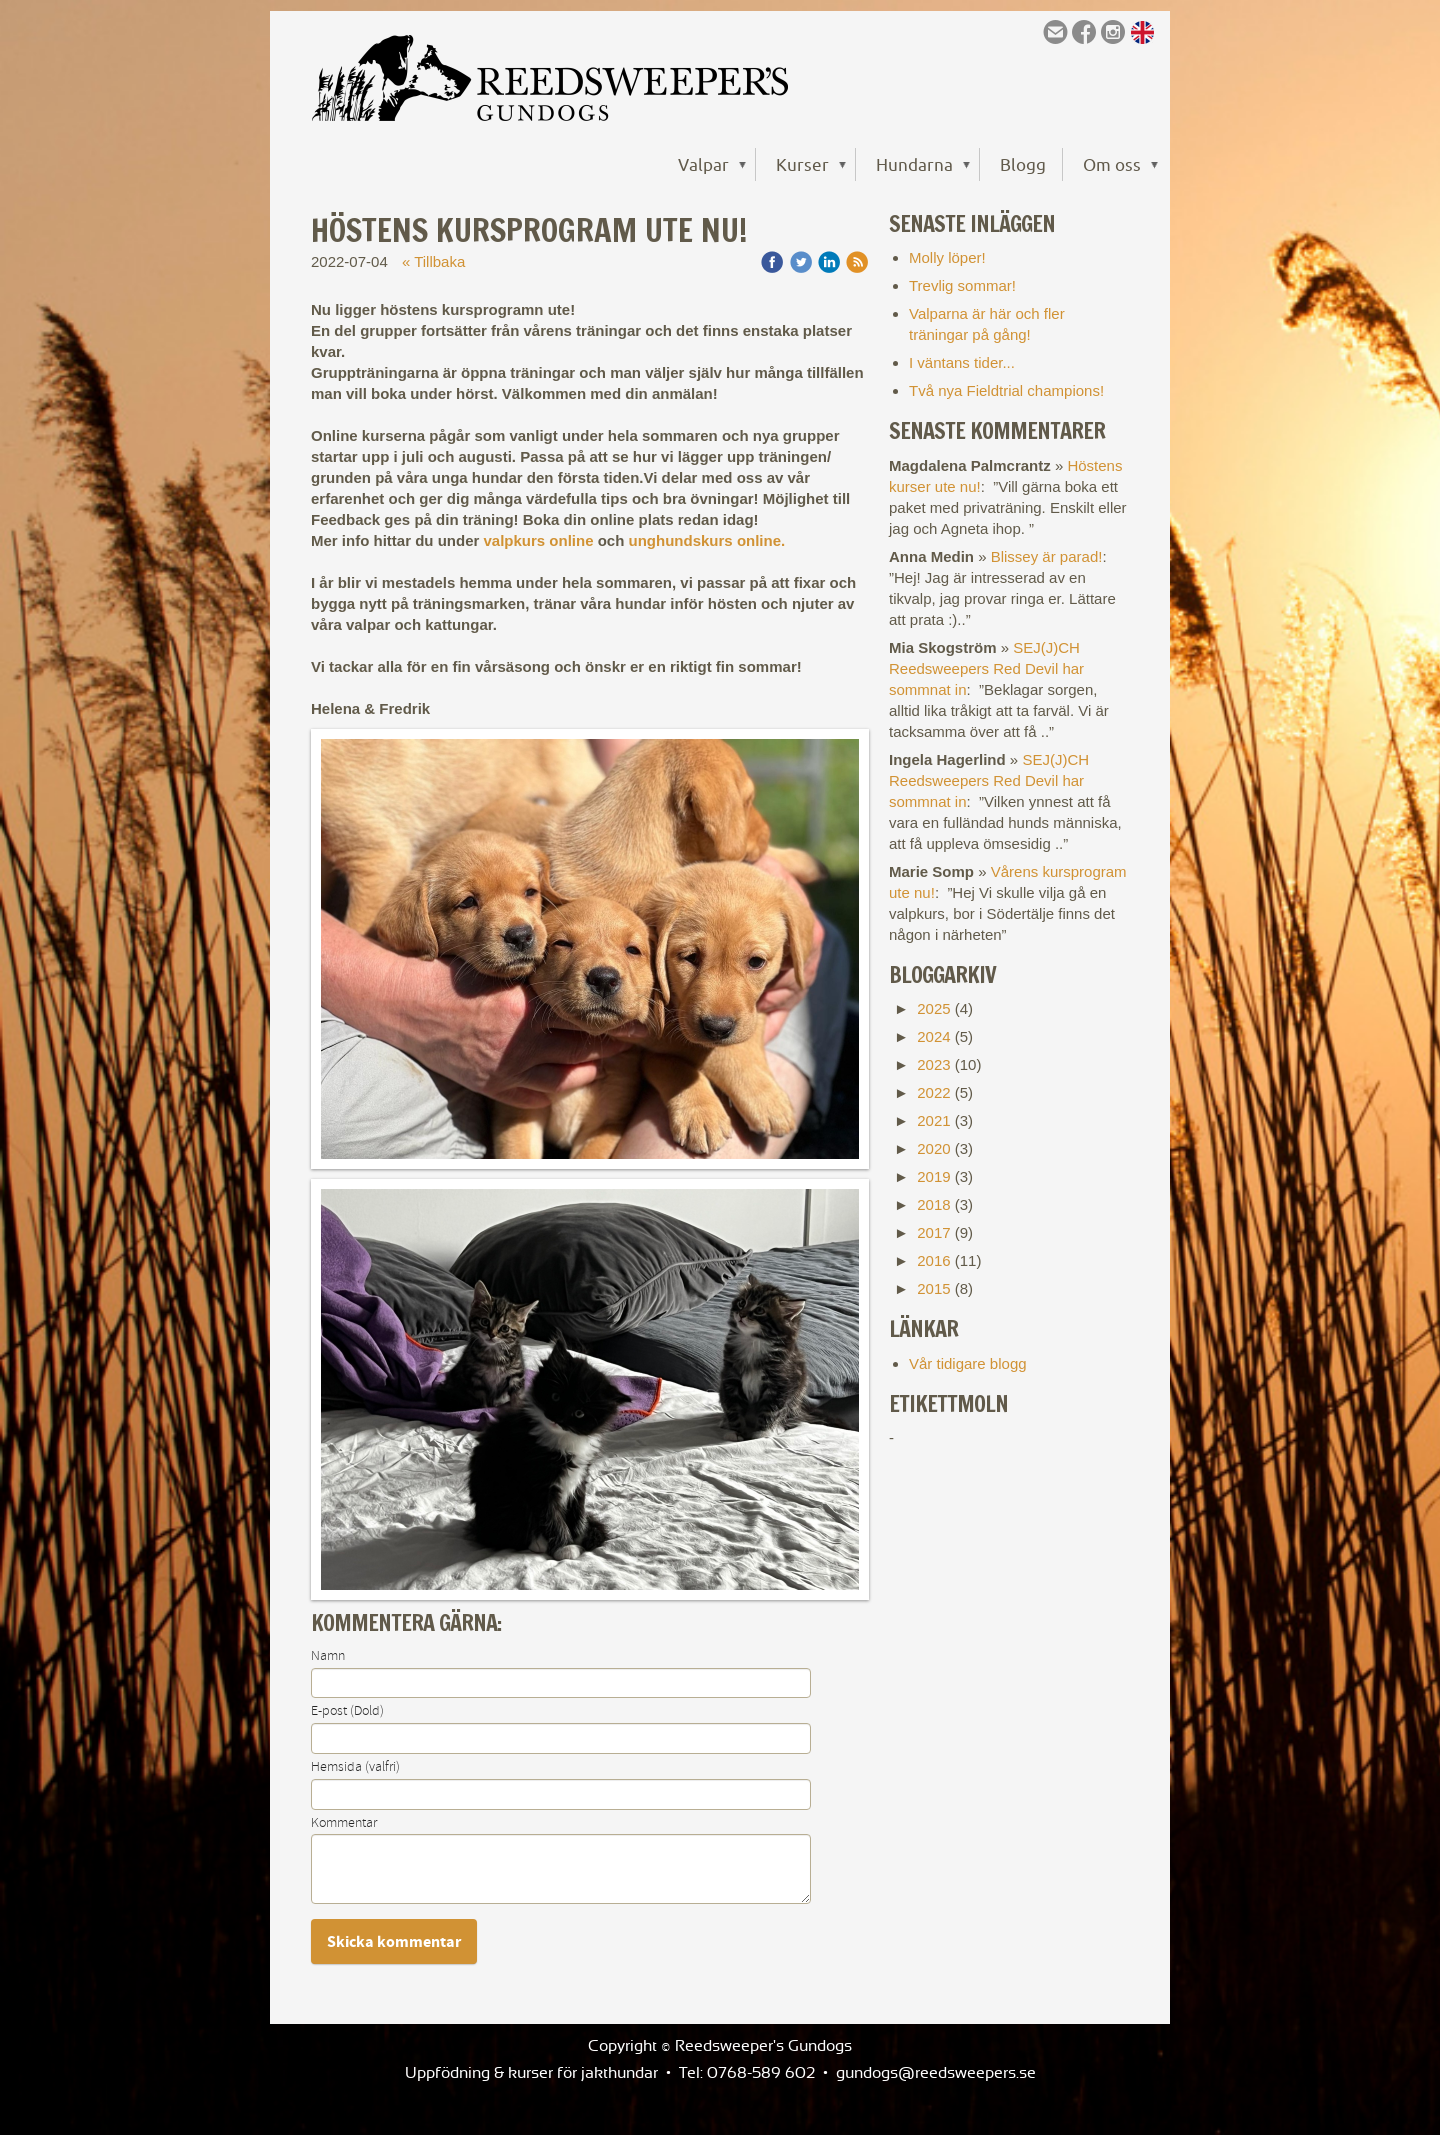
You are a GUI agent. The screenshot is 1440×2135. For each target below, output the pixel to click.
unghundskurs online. (709, 540)
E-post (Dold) (347, 1711)
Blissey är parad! (1047, 556)
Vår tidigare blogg (968, 1363)
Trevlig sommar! (962, 285)
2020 (933, 1148)
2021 (933, 1120)
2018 (933, 1204)
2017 (933, 1232)
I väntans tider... (962, 362)
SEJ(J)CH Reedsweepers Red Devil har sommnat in (986, 668)
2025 (933, 1008)
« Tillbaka (433, 261)
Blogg (1023, 164)
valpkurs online (541, 540)
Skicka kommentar (394, 1942)
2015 (933, 1288)
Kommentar (344, 1823)
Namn (328, 1656)
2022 (933, 1092)
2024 (933, 1036)
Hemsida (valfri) (355, 1767)
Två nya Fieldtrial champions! (1006, 390)
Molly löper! (947, 257)
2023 (933, 1064)
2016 (933, 1260)
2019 (933, 1176)
